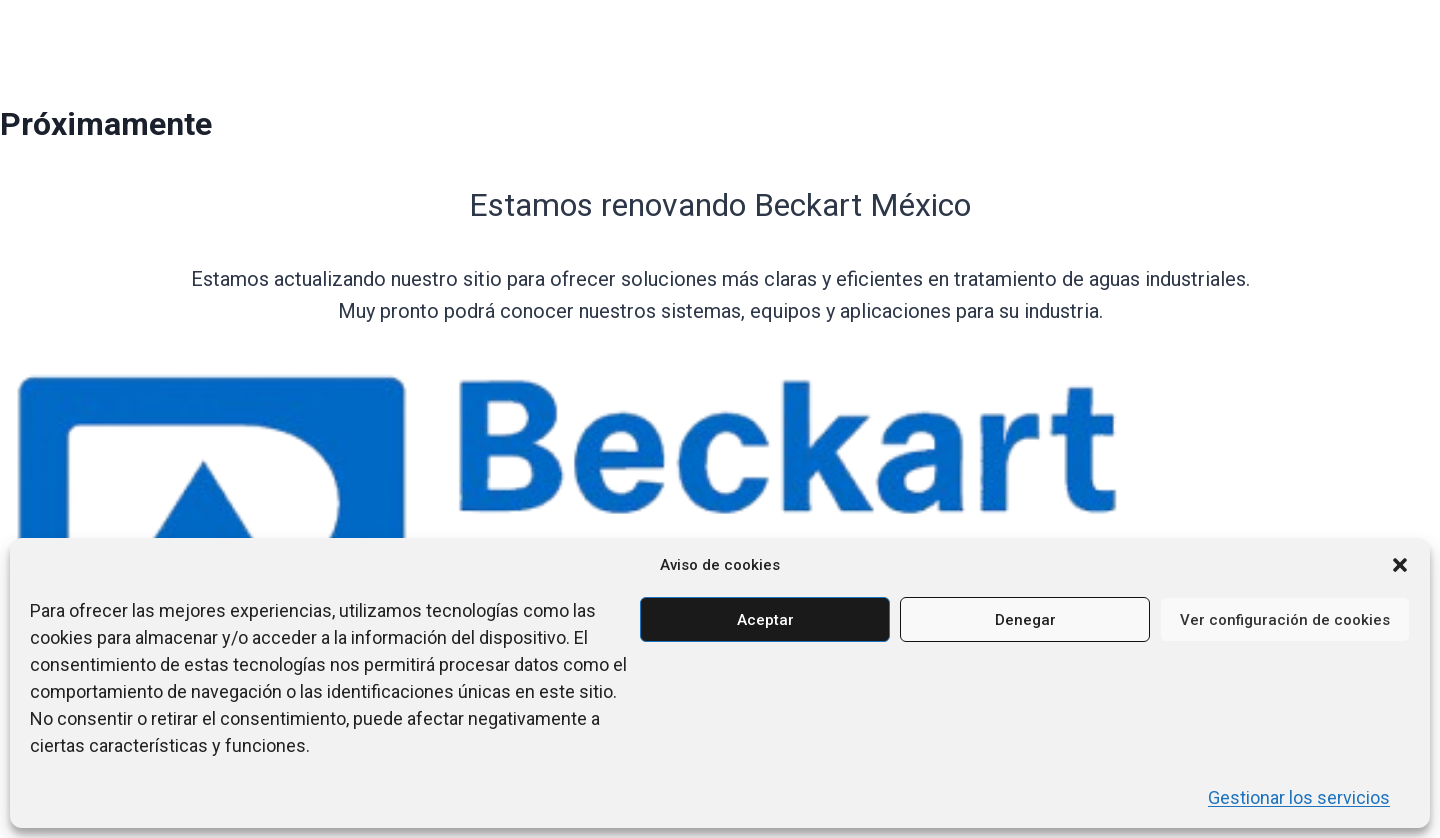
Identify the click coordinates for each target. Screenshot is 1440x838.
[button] (1400, 565)
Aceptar (765, 620)
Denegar (1025, 620)
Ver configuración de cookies (1285, 620)
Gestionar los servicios (1299, 797)
